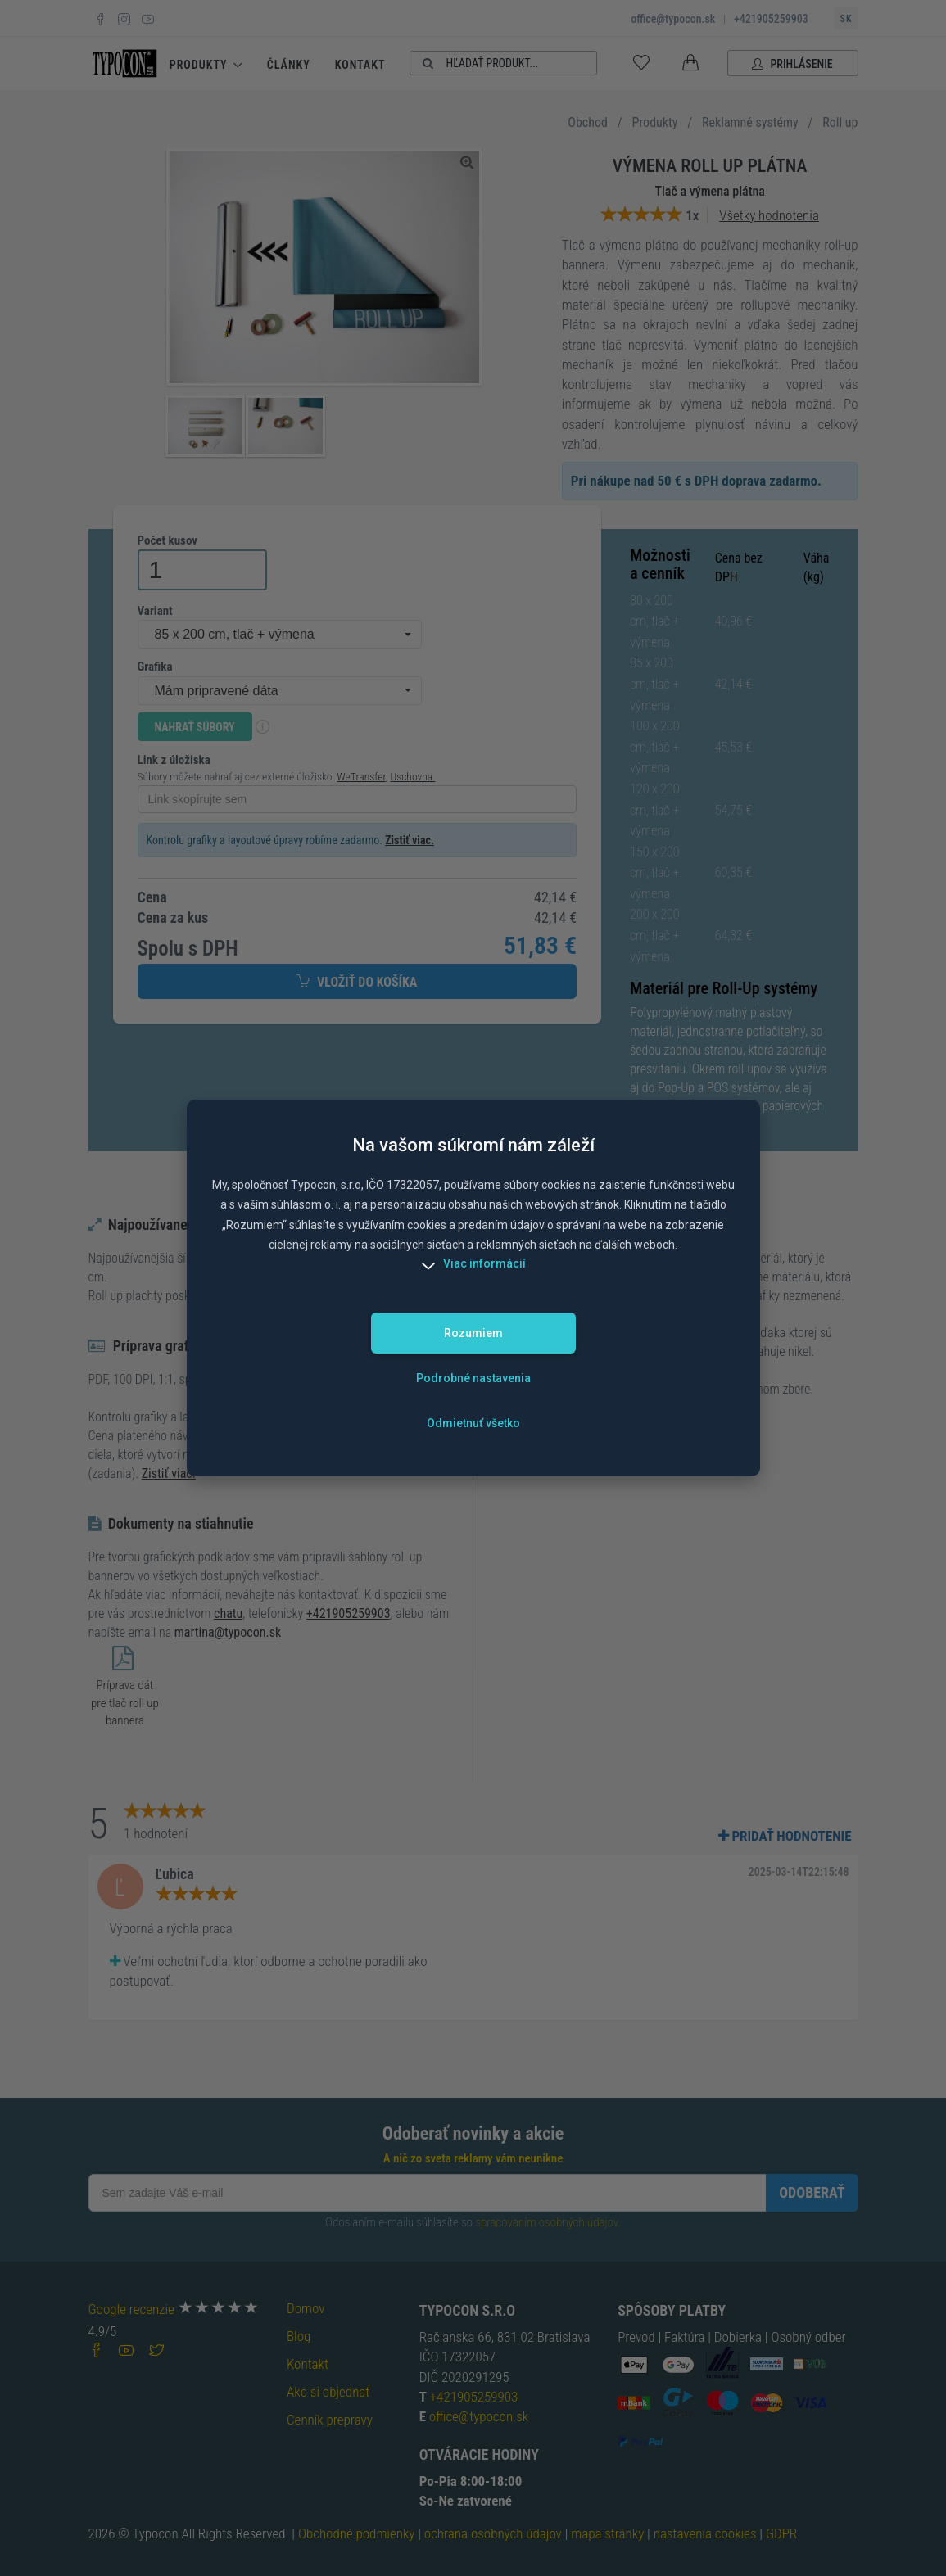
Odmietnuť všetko (473, 1423)
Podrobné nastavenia (473, 1378)
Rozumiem (473, 1333)
